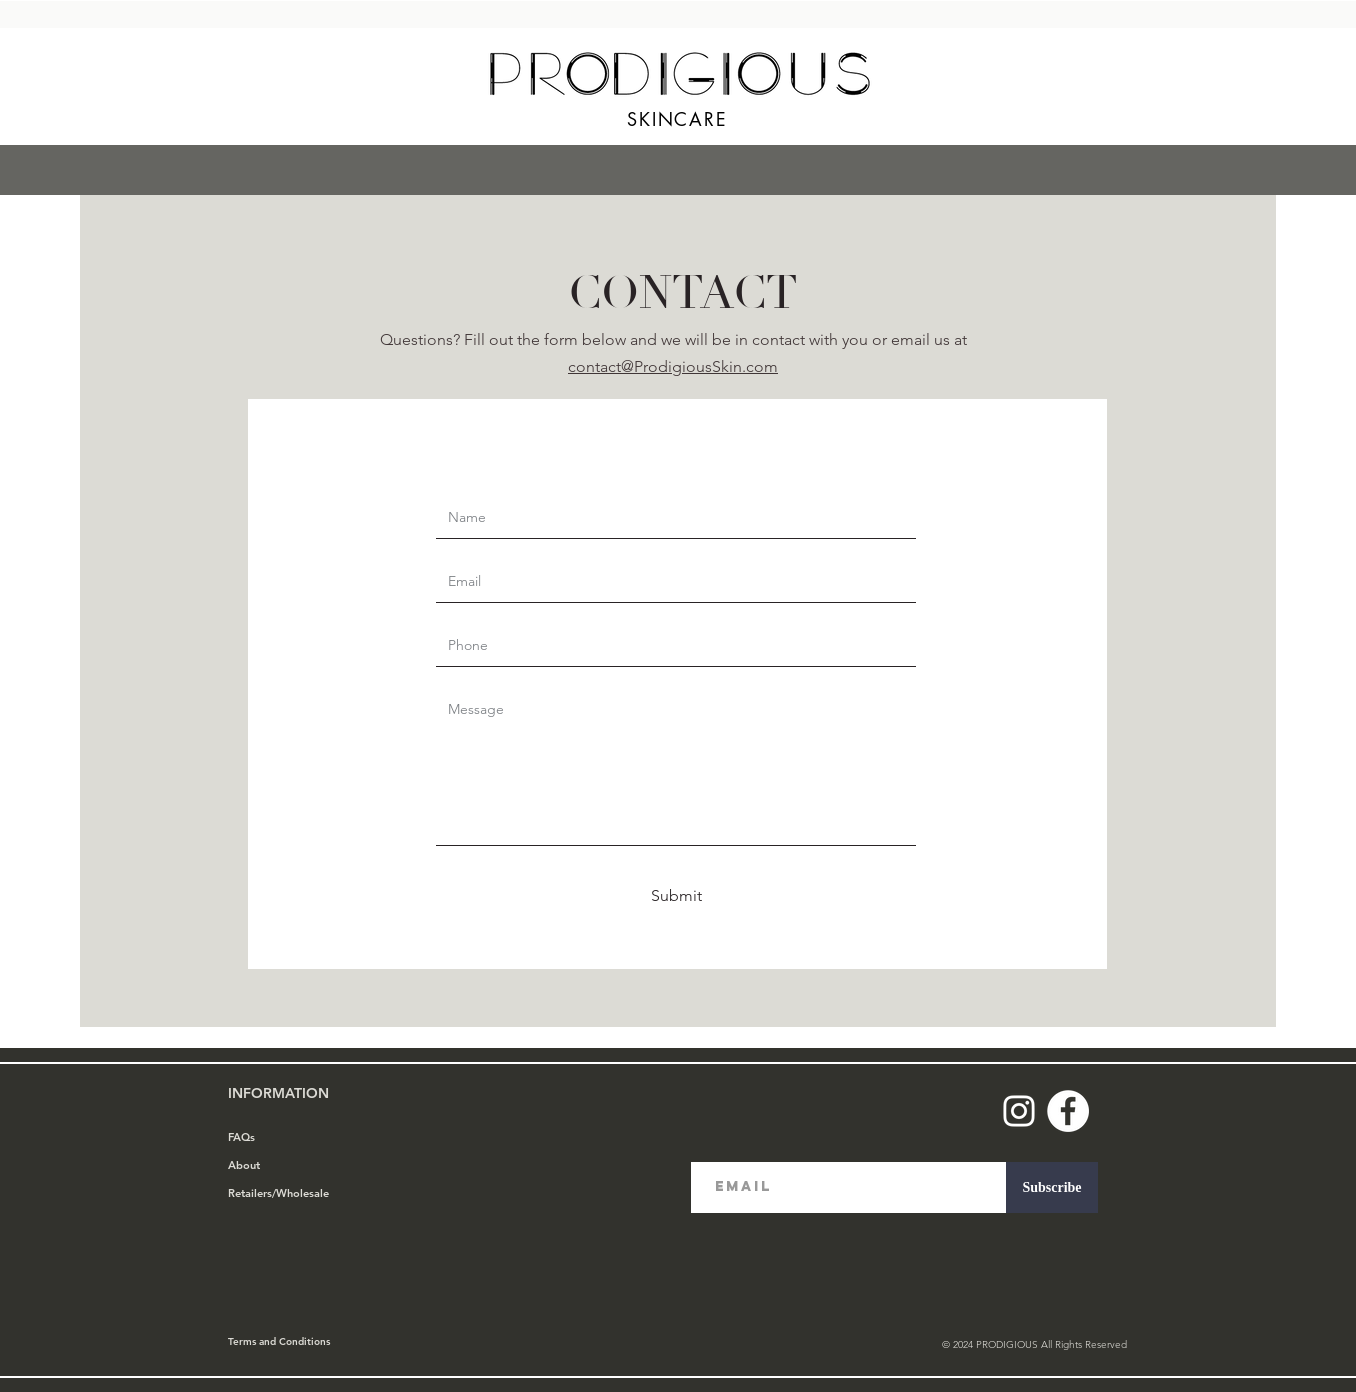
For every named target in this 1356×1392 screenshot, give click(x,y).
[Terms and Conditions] (299, 1342)
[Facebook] (1068, 1111)
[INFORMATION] (299, 1094)
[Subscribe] (1052, 1187)
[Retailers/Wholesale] (299, 1194)
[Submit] (676, 896)
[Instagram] (1019, 1111)
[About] (299, 1166)
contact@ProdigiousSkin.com (673, 366)
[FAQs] (299, 1138)
